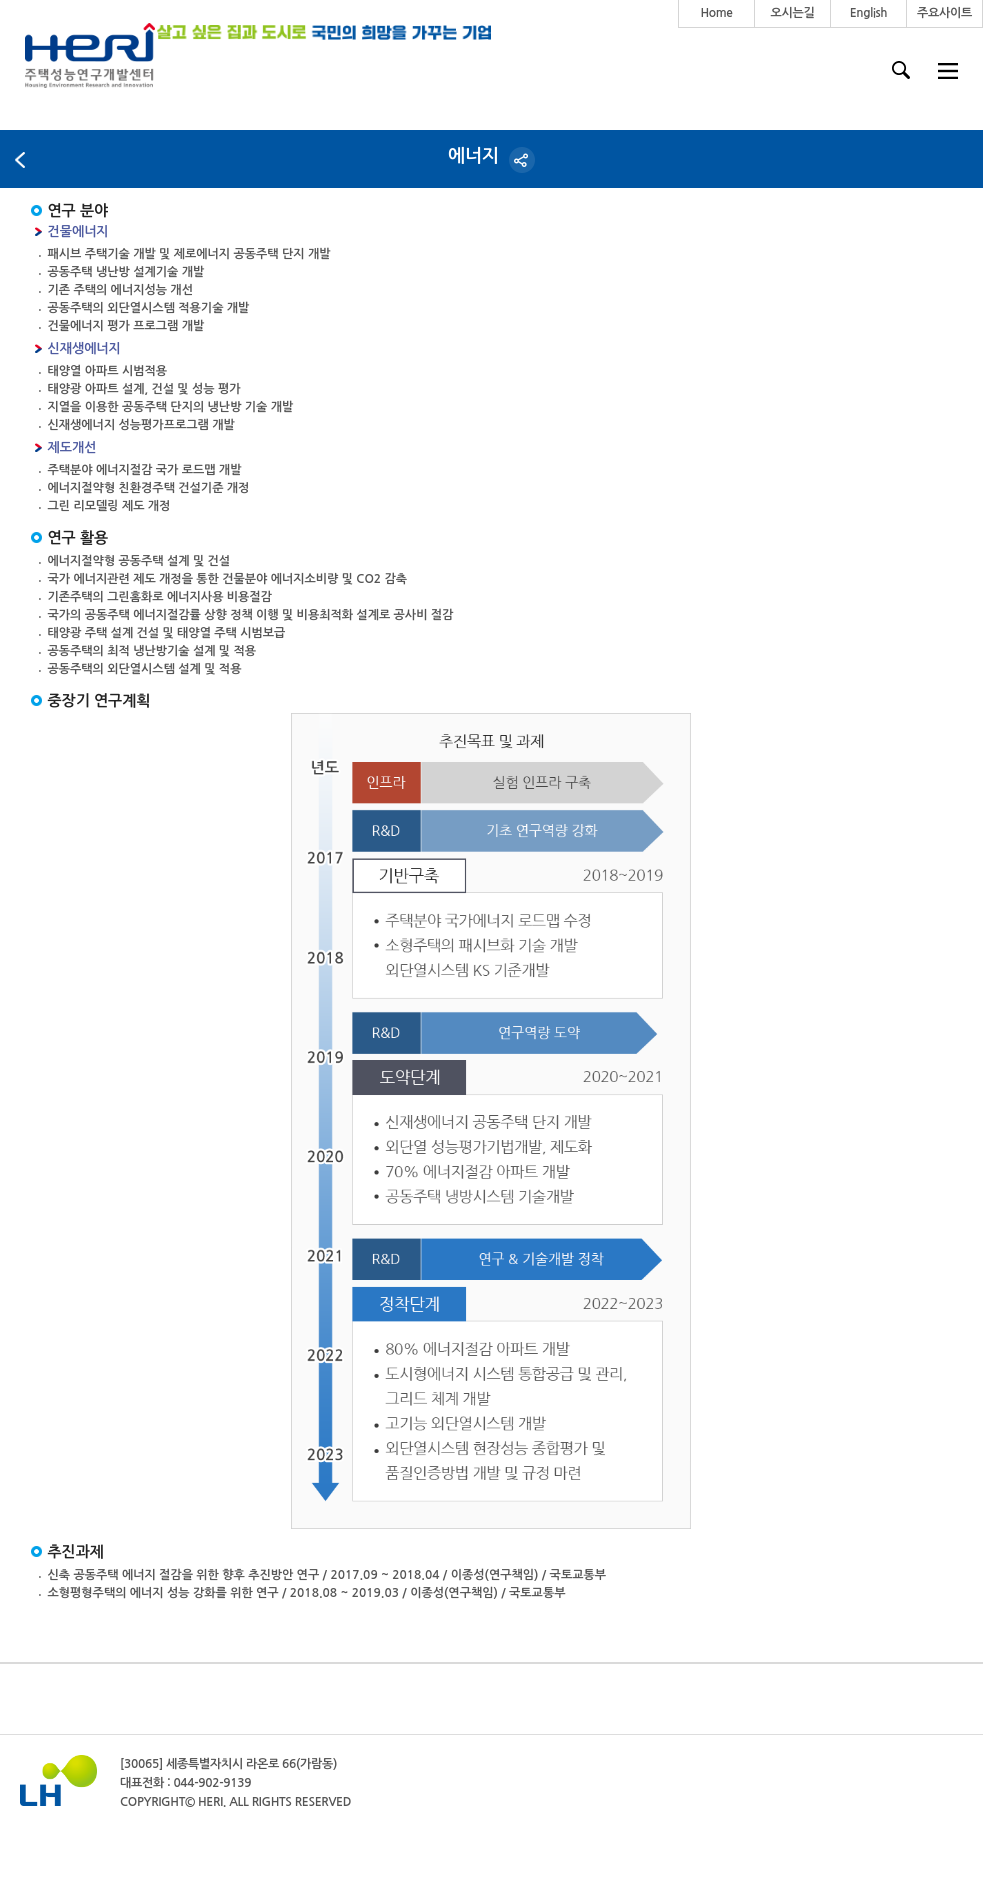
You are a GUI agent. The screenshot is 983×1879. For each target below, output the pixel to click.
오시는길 (793, 13)
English (869, 13)
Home (716, 13)
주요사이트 (944, 13)
